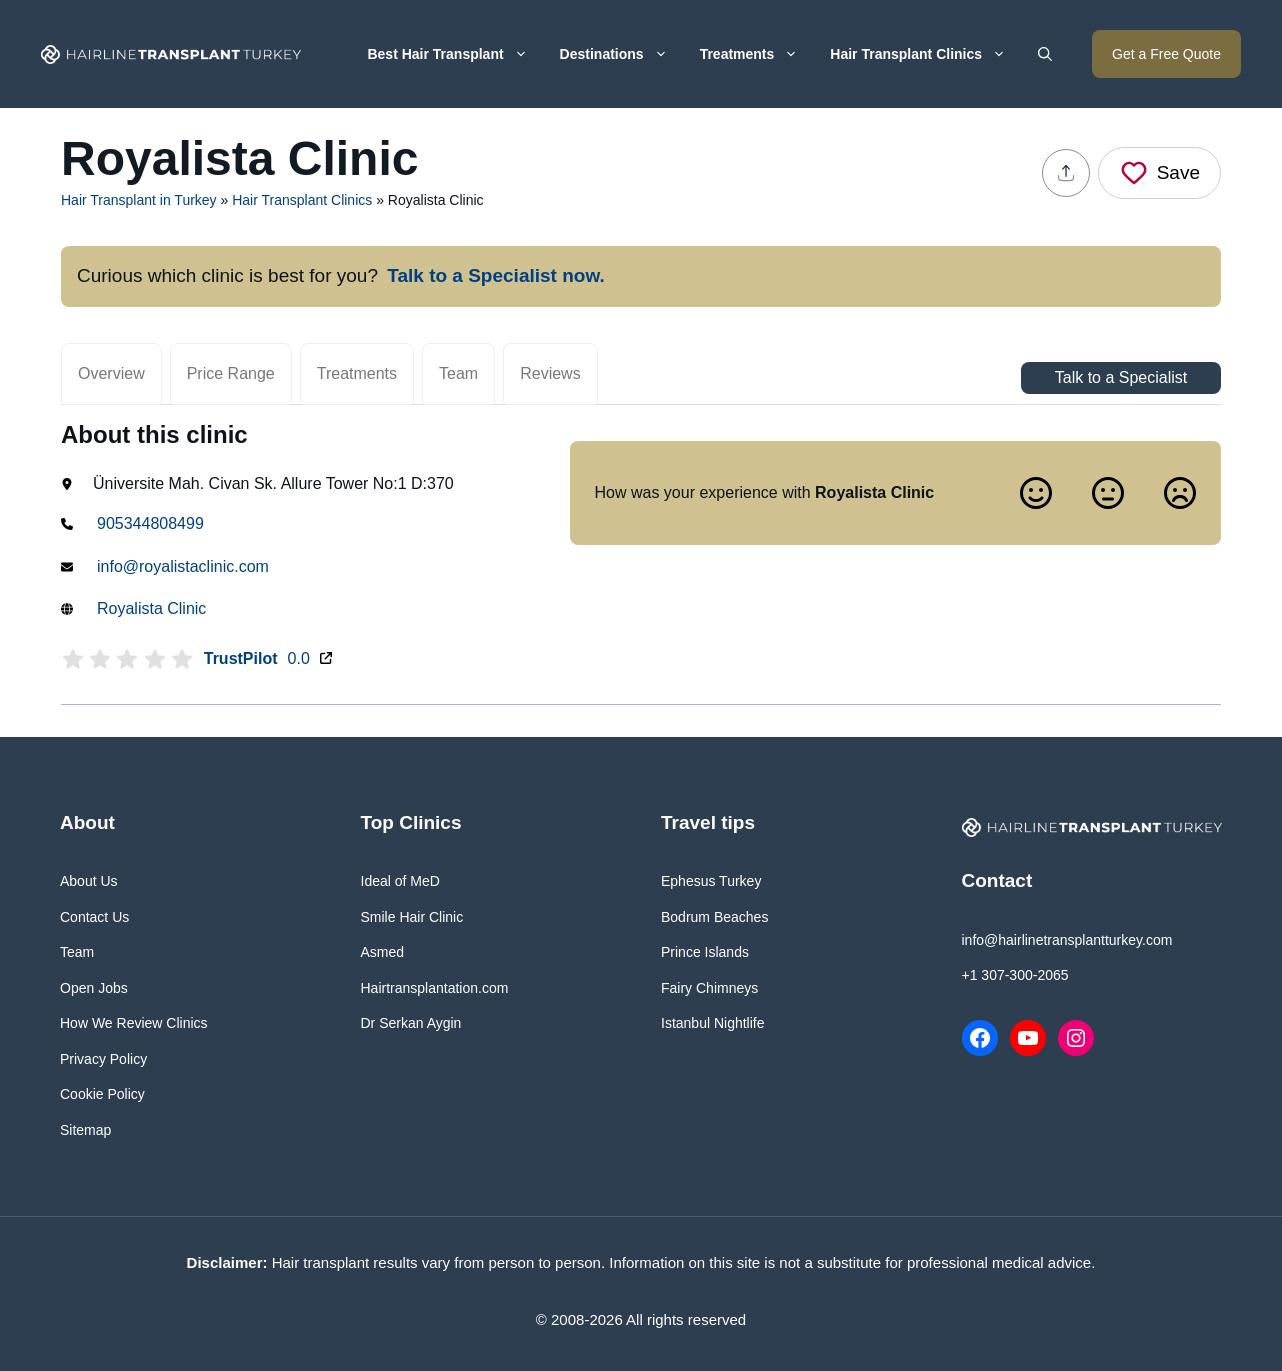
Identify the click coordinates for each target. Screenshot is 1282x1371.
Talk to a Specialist (1121, 377)
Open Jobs (94, 988)
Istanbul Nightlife (713, 1023)
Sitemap (85, 1130)
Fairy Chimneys (709, 988)
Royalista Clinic (151, 608)
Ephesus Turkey (711, 881)
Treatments (757, 54)
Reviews (550, 373)
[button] (1045, 54)
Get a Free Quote (1166, 54)
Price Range (231, 373)
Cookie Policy (102, 1094)
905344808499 (150, 523)
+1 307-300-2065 (1015, 975)
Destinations (622, 54)
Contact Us (94, 917)
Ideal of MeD (400, 881)
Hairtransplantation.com (435, 988)
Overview (111, 373)
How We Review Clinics (134, 1023)
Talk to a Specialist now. (496, 275)
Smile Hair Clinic (412, 917)
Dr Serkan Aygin (411, 1023)
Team (458, 373)
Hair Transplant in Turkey (139, 200)
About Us (89, 881)
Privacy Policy (103, 1059)
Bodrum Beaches (714, 917)
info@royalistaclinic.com (183, 566)
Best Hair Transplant (455, 54)
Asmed (383, 952)
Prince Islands (705, 952)
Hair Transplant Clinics (926, 54)
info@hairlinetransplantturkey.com (1067, 940)
